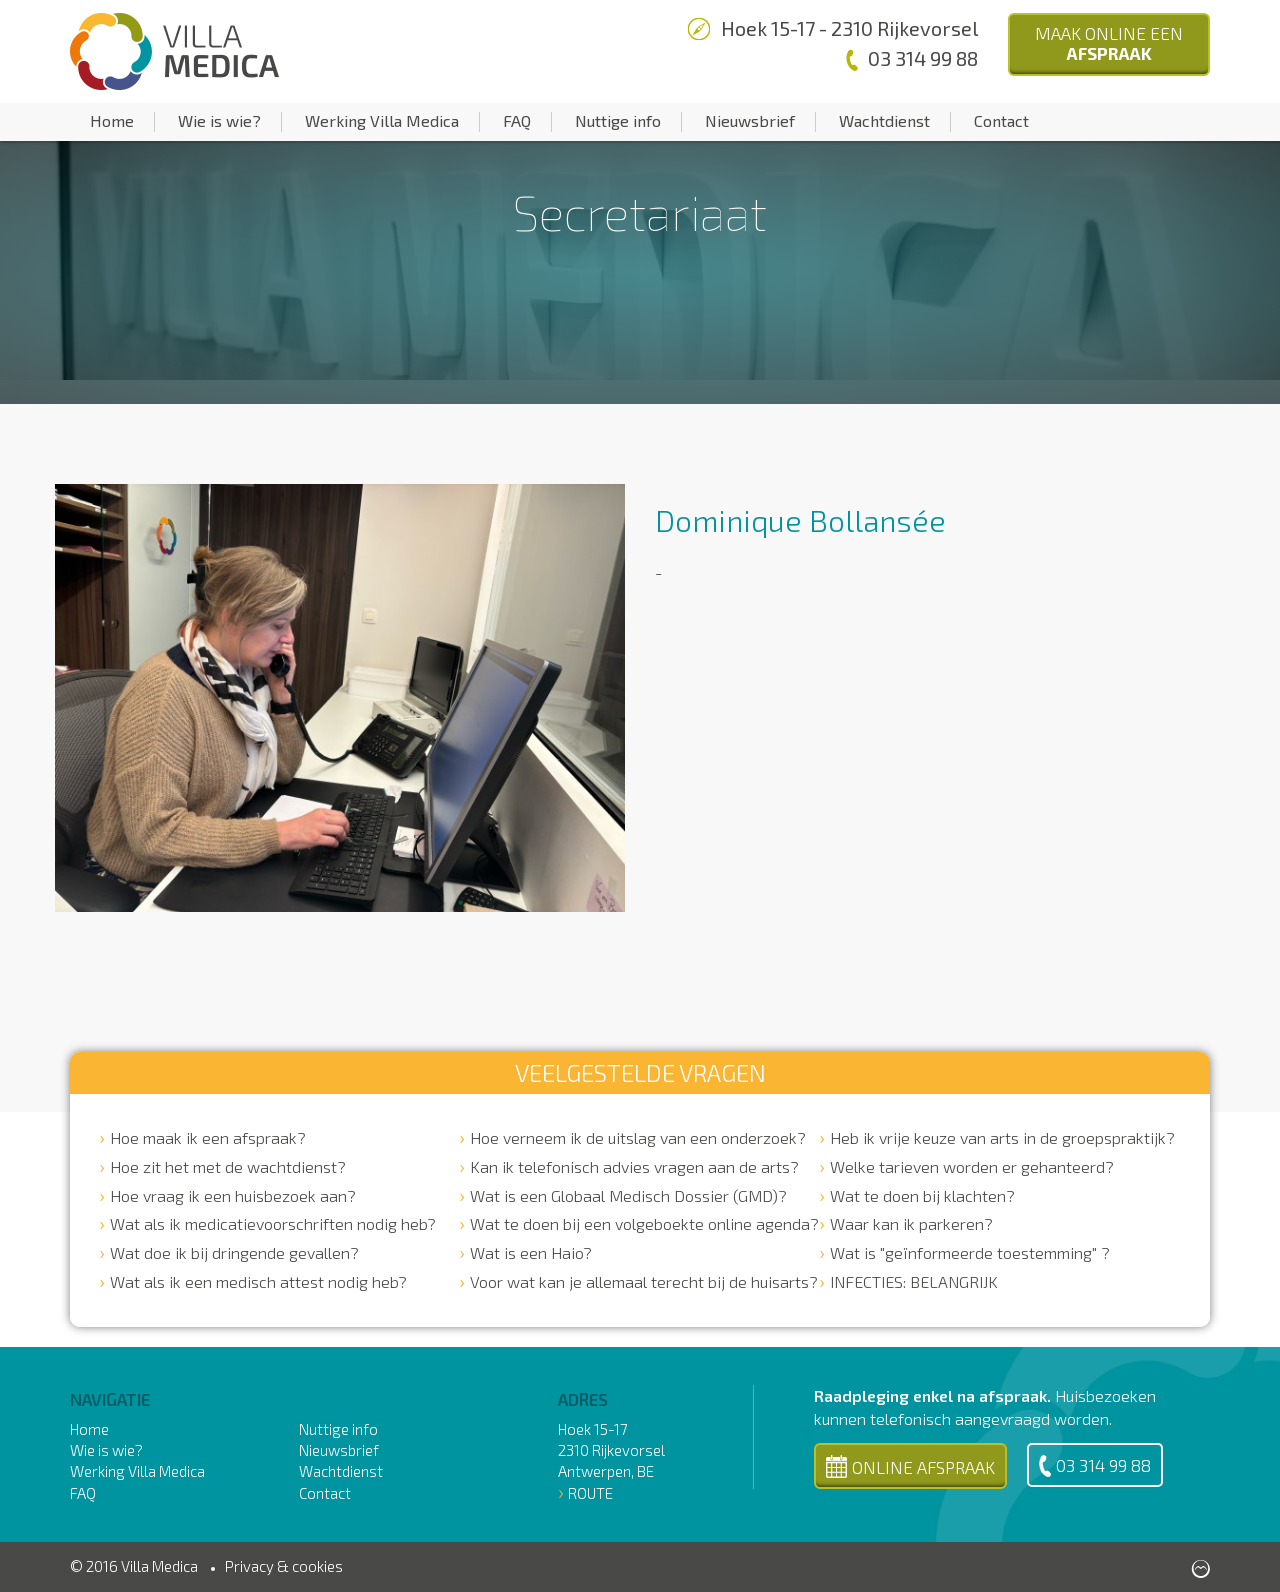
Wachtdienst (884, 120)
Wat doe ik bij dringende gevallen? (234, 1252)
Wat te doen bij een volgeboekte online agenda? (644, 1223)
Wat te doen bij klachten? (922, 1195)
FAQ (517, 120)
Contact (1001, 120)
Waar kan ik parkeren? (911, 1223)
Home (112, 120)
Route (590, 1493)
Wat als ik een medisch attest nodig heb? (258, 1281)
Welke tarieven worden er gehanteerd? (972, 1166)
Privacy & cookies (284, 1566)
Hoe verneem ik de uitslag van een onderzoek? (638, 1137)
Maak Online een (1109, 43)
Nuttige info (618, 120)
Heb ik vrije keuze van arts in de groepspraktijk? (1002, 1137)
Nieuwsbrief (750, 120)
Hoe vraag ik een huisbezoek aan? (233, 1195)
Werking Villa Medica (382, 120)
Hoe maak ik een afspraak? (208, 1137)
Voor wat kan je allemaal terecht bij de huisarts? (644, 1281)
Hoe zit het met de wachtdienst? (228, 1166)
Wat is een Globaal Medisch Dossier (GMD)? (628, 1195)
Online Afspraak (910, 1466)
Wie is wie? (219, 120)
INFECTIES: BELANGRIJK (914, 1281)
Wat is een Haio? (531, 1252)
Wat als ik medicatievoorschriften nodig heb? (273, 1223)
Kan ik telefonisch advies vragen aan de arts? (634, 1166)
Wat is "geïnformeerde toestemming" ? (970, 1252)
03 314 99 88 (1095, 1466)
